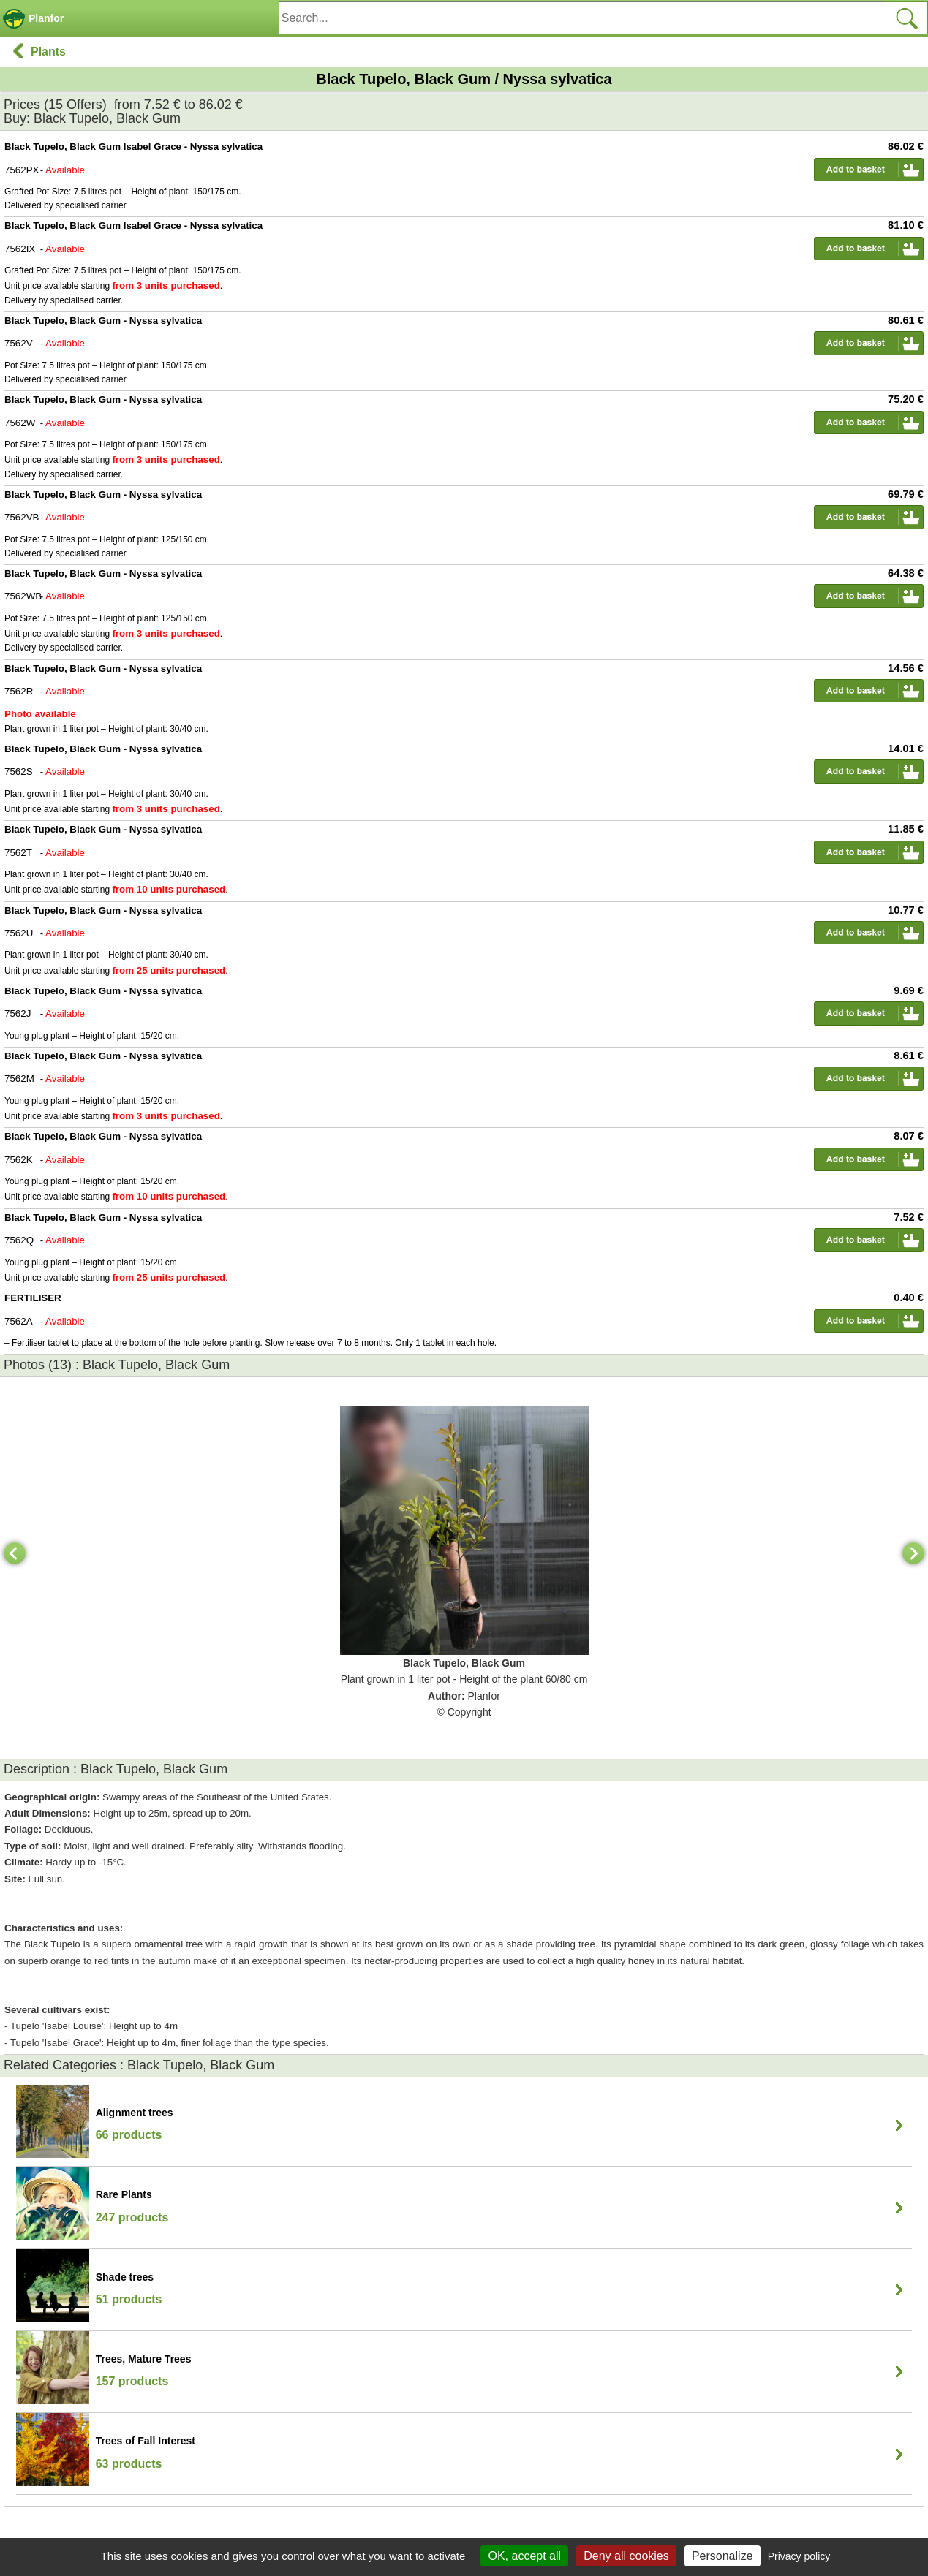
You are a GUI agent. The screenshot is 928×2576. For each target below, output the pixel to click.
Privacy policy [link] (799, 2556)
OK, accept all (524, 2556)
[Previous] (15, 1553)
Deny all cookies (626, 2556)
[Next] (913, 1553)
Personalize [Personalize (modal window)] (722, 2556)
